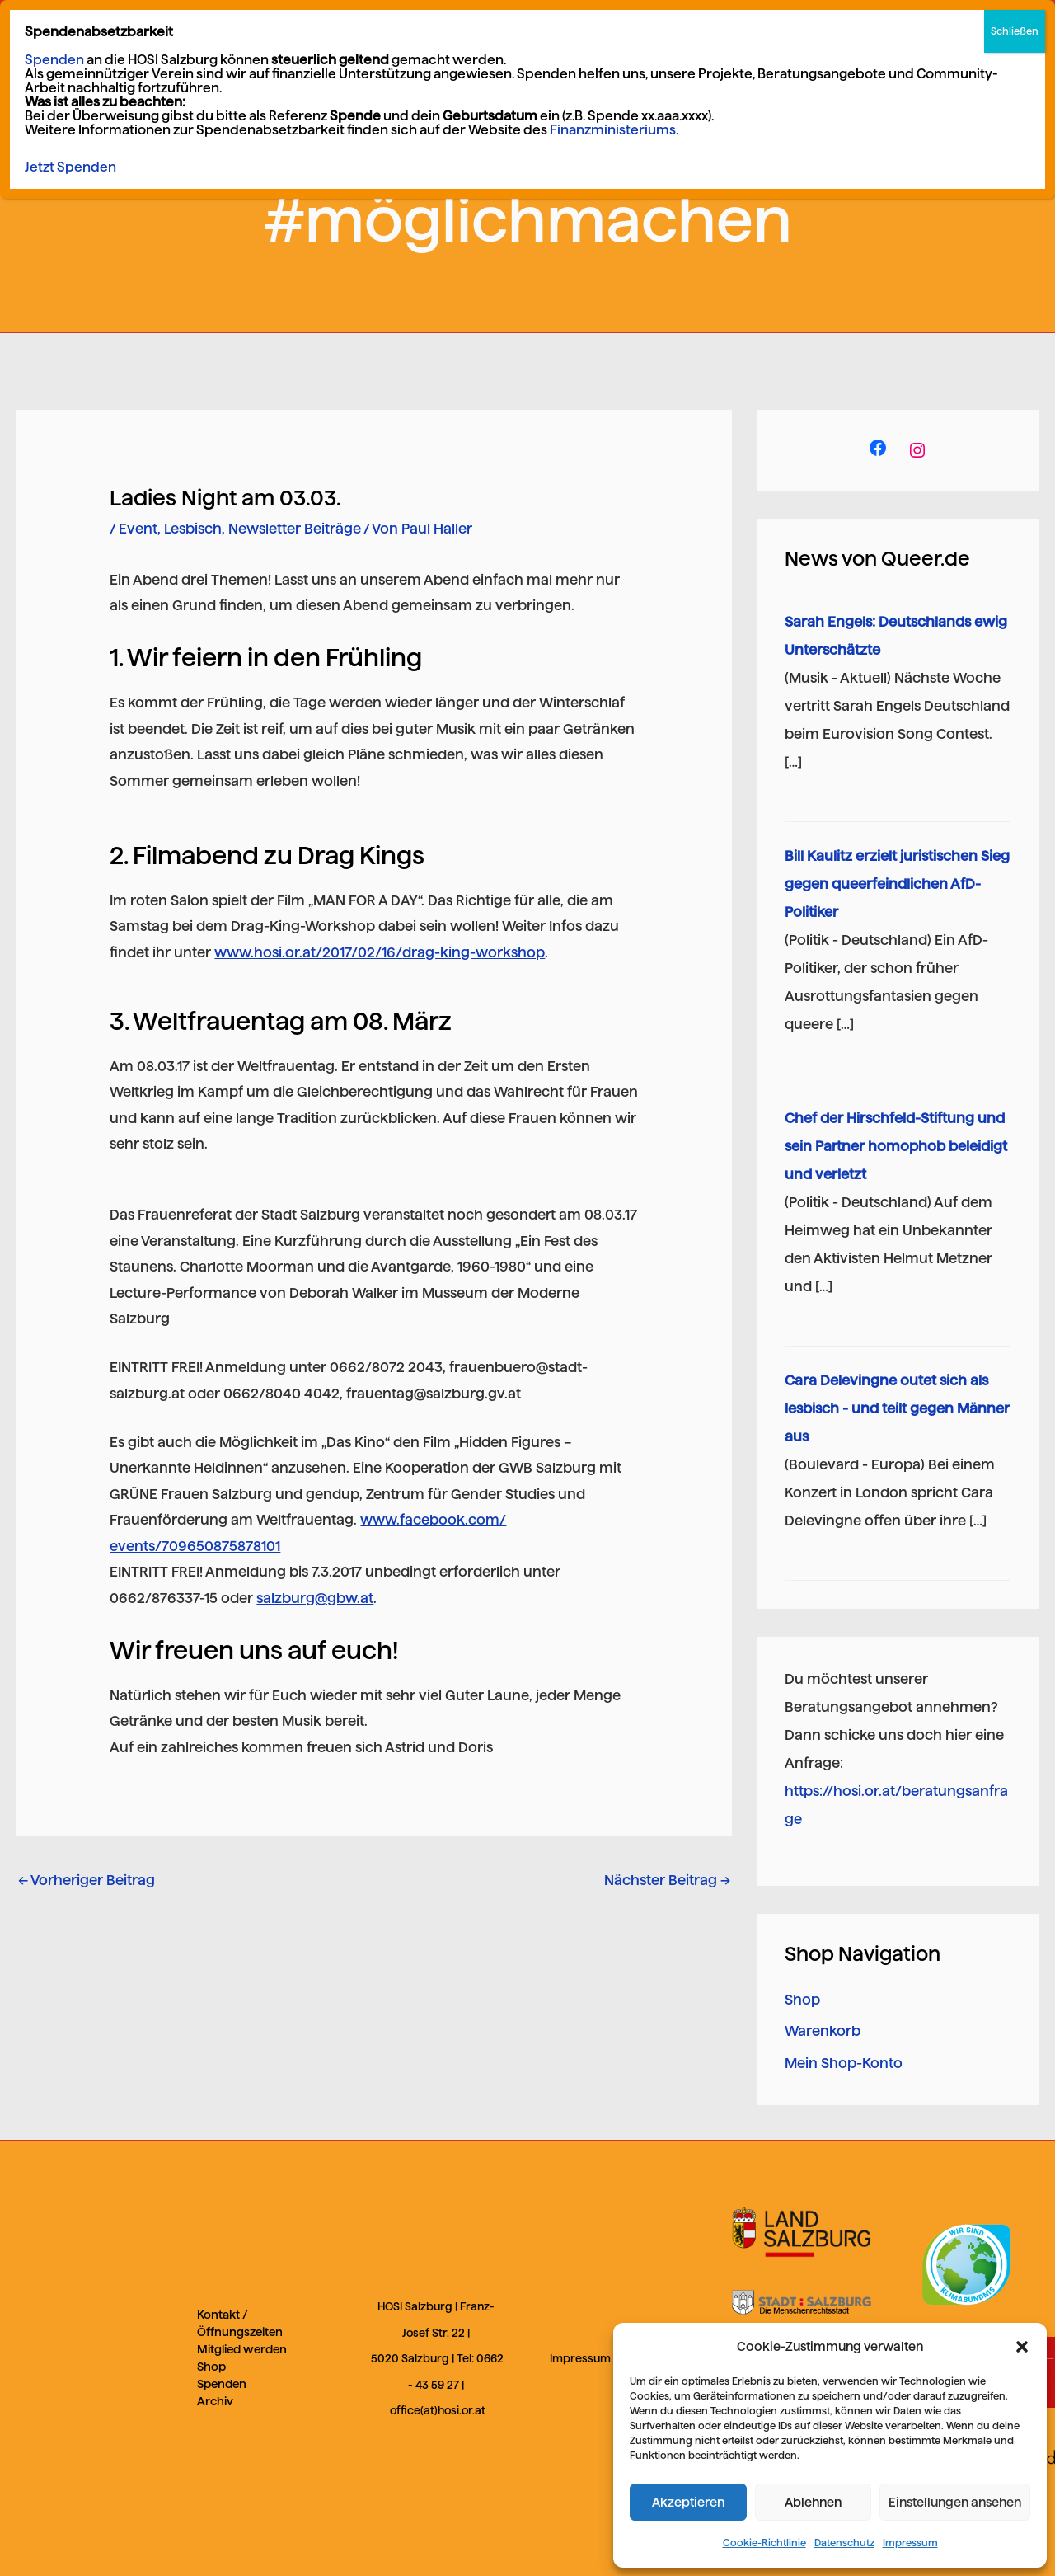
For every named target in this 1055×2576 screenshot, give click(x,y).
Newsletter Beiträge (294, 528)
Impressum (910, 2542)
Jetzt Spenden (70, 167)
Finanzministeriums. (614, 130)
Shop (802, 1999)
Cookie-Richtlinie (764, 2542)
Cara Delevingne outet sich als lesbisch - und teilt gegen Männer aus (897, 1408)
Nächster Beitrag (667, 1880)
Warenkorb (822, 2031)
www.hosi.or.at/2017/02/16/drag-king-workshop (379, 952)
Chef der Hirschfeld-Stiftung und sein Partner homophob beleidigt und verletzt (896, 1146)
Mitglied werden (242, 2349)
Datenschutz (844, 2542)
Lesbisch (193, 528)
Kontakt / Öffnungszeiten (240, 2323)
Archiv (215, 2401)
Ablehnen (813, 2502)
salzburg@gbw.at (314, 1598)
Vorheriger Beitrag (86, 1880)
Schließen (1015, 31)
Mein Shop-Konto (844, 2063)
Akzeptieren (688, 2502)
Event (138, 528)
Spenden (221, 2383)
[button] (1022, 2347)
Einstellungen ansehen (955, 2502)
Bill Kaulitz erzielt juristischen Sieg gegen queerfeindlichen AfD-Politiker (897, 883)
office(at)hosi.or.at (437, 2410)
